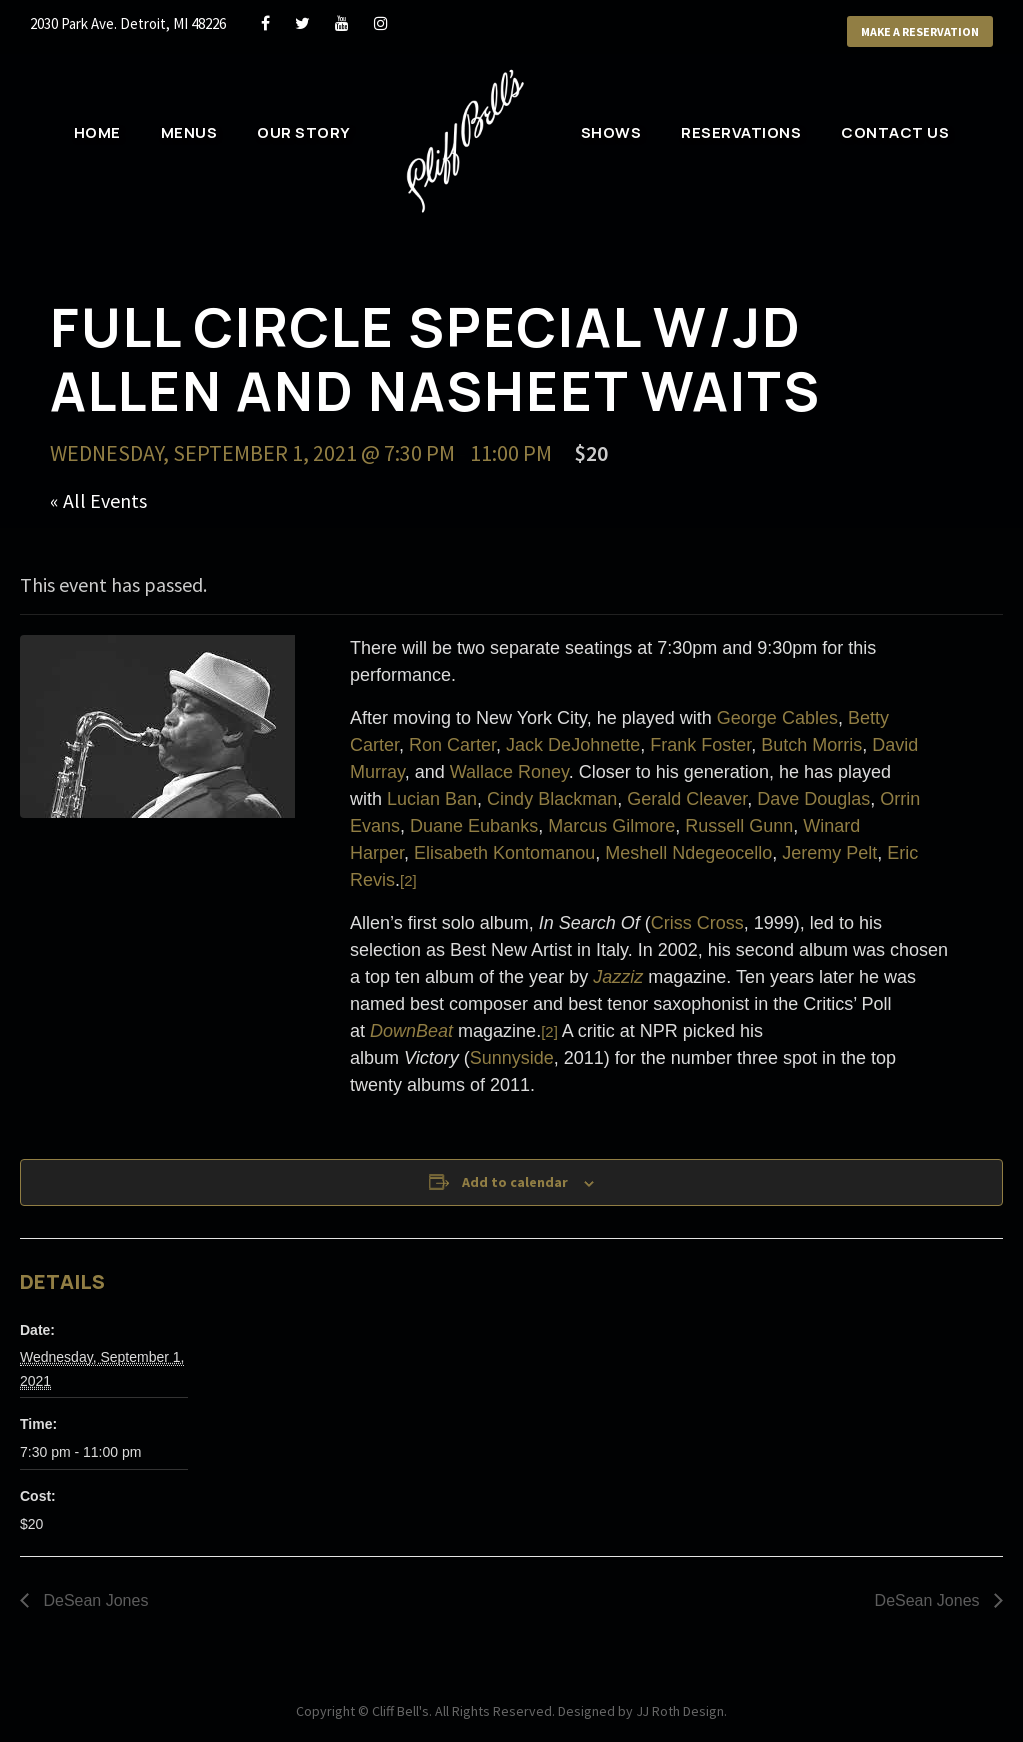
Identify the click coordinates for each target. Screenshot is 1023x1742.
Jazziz (618, 977)
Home (97, 132)
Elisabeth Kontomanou (504, 853)
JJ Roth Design (680, 1711)
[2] (408, 880)
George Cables (777, 718)
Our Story (304, 132)
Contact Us (895, 132)
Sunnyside (512, 1058)
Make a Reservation (920, 31)
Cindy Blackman (552, 799)
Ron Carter (452, 745)
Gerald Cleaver (687, 799)
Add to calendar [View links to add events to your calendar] (515, 1182)
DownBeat (411, 1031)
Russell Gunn (739, 826)
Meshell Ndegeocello (688, 853)
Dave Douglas (813, 799)
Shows (611, 132)
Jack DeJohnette (573, 745)
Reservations (741, 132)
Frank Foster (700, 745)
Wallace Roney (509, 772)
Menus (189, 132)
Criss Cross (697, 923)
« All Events (98, 500)
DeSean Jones (93, 1600)
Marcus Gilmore (611, 826)
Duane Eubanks (474, 826)
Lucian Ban (432, 799)
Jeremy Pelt (829, 853)
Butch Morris (811, 745)
